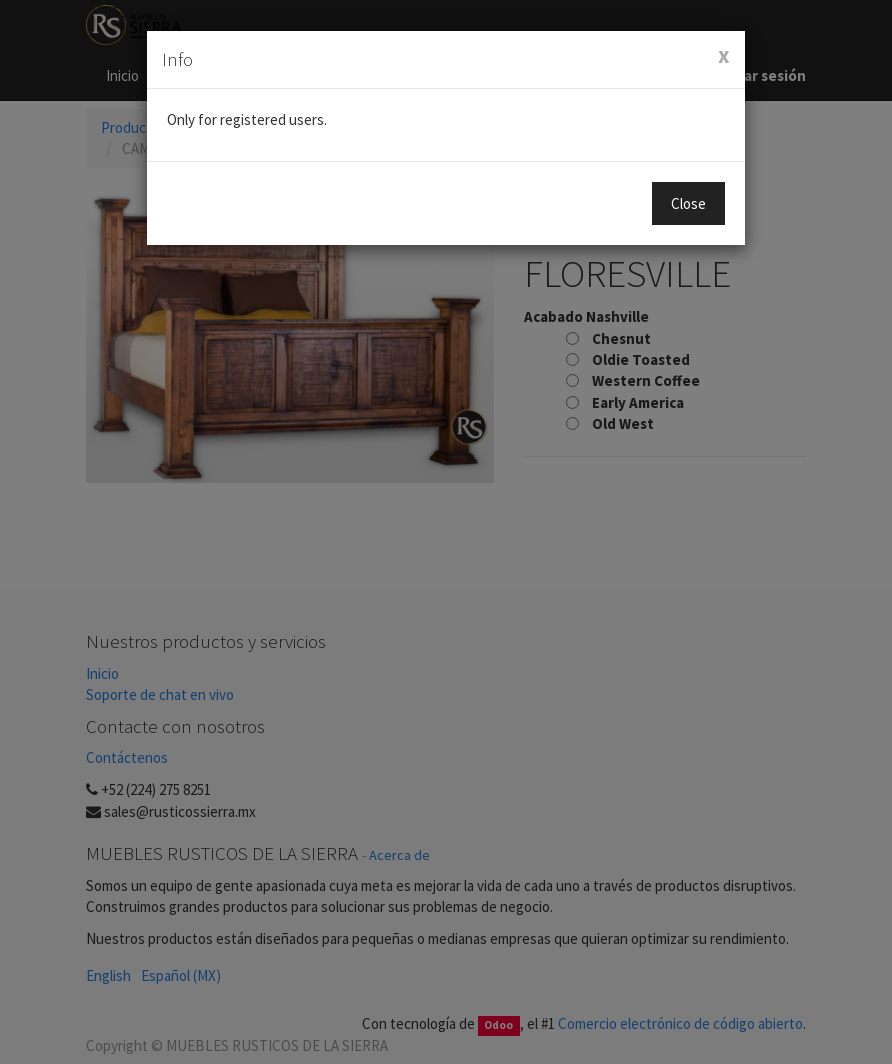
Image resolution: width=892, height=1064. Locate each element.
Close (688, 203)
